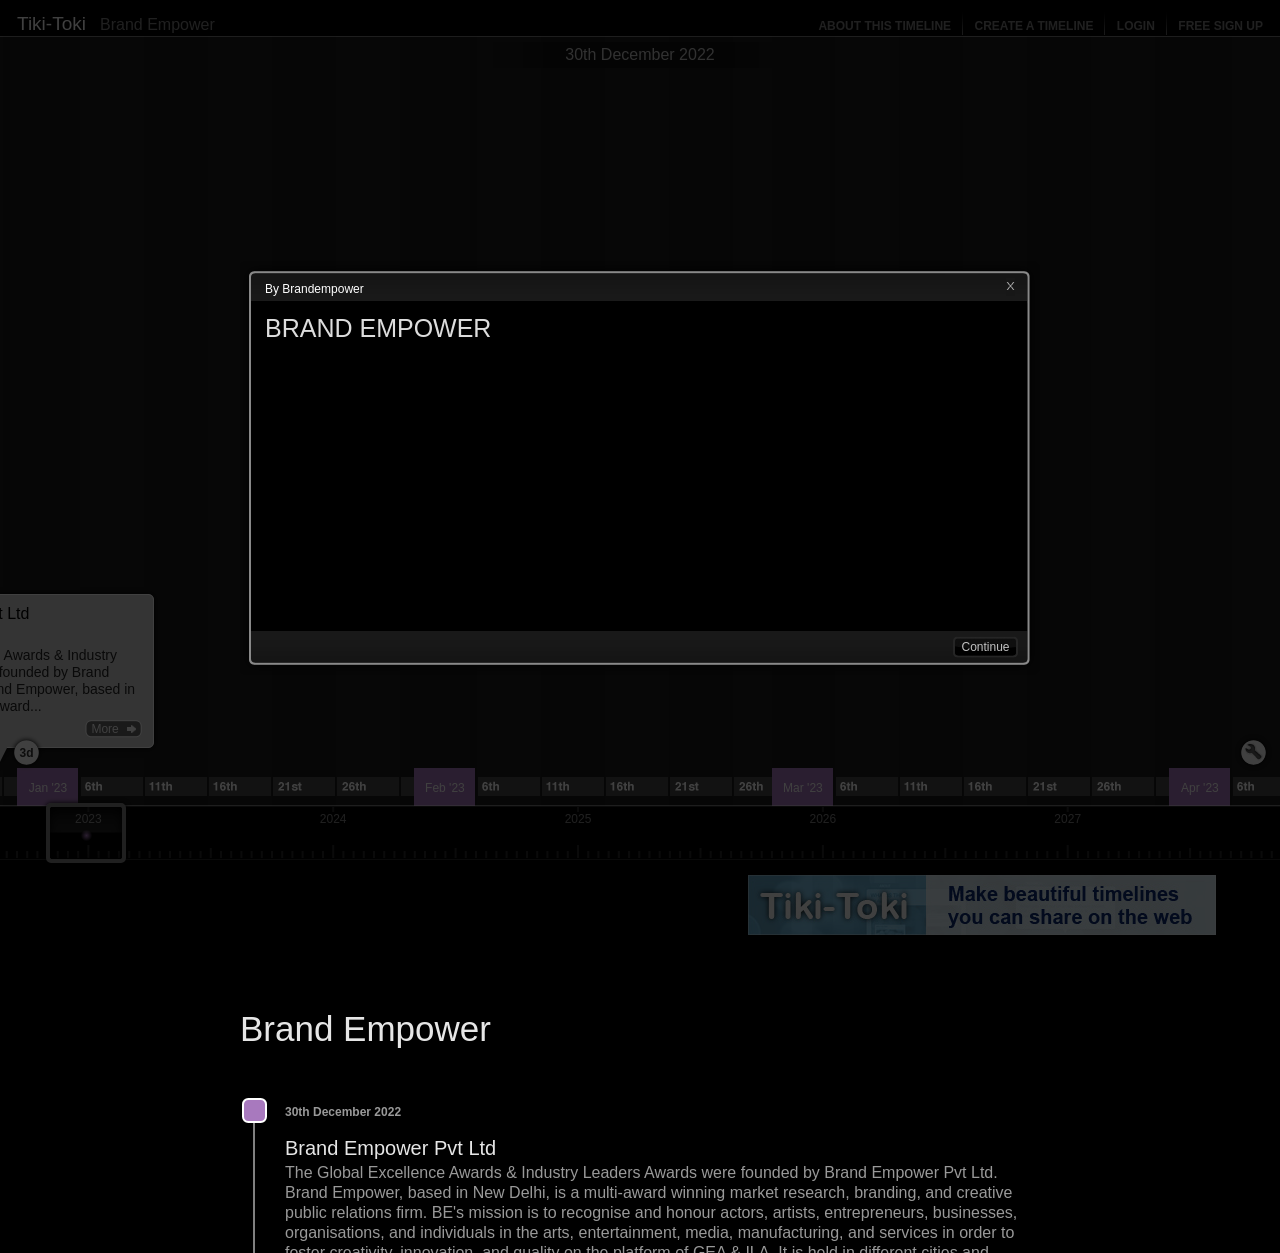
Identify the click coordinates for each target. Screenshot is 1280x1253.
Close (1010, 287)
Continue (985, 647)
